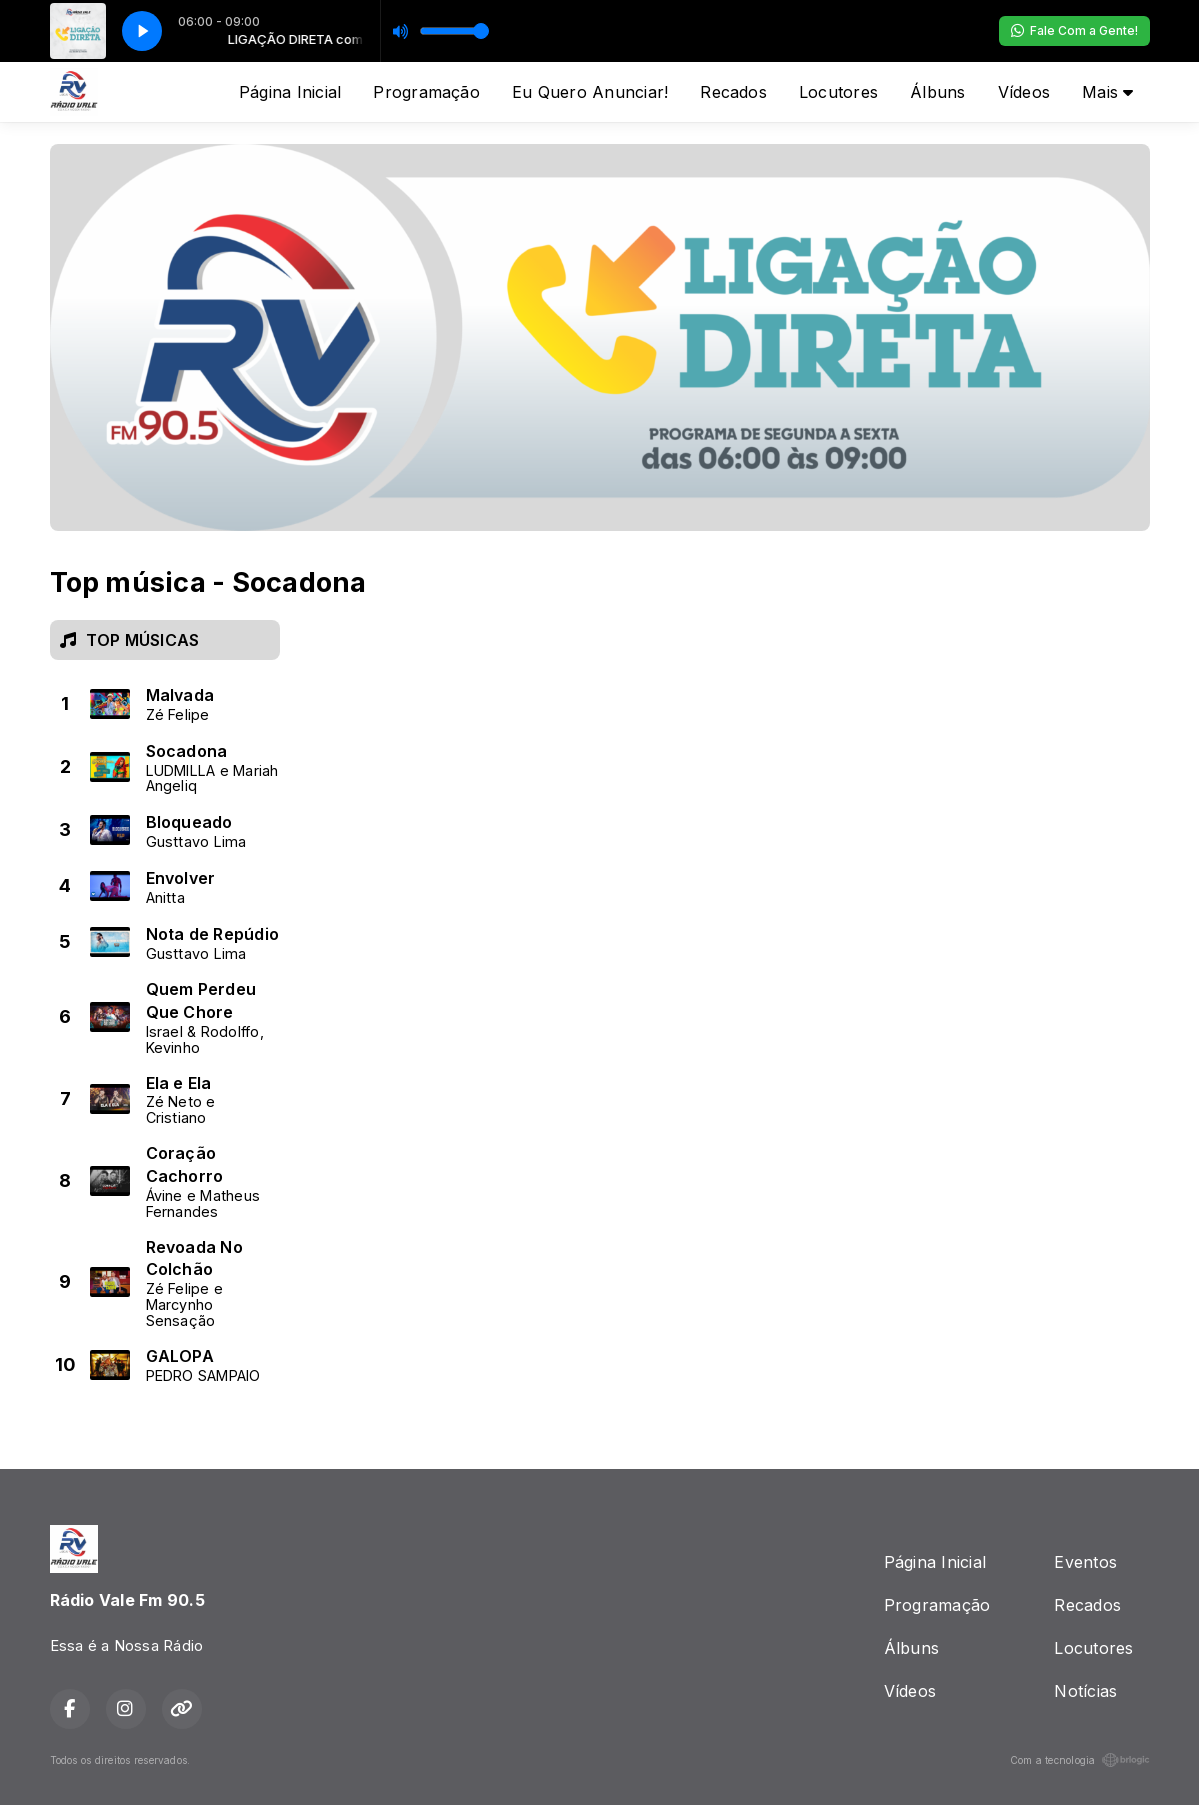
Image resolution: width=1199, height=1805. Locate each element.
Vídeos (1024, 92)
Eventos (1085, 1562)
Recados (733, 92)
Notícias (1085, 1691)
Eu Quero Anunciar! (590, 92)
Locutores (838, 92)
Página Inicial (290, 92)
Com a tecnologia (1080, 1760)
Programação (426, 92)
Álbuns (937, 92)
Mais (1107, 92)
